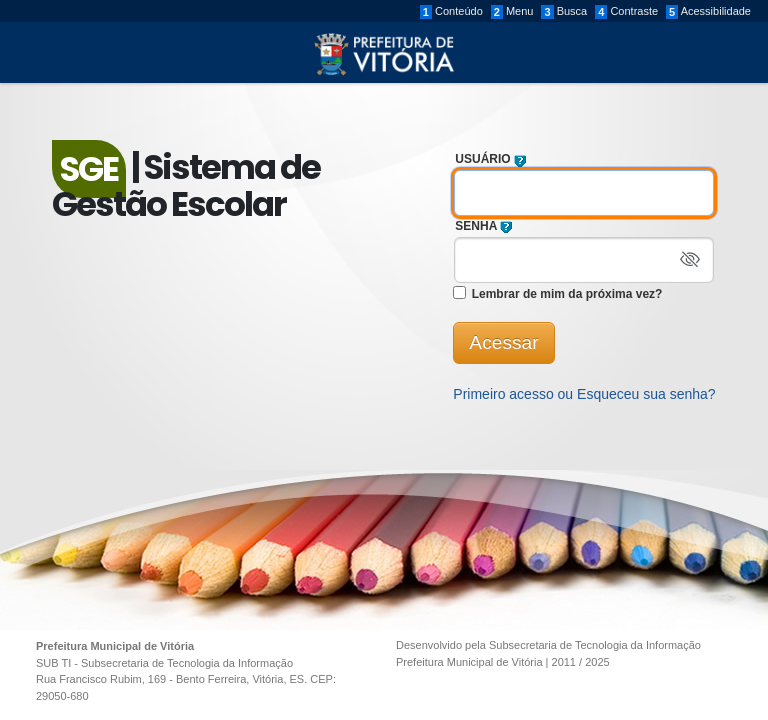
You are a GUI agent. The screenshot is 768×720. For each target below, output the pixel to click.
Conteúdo (451, 12)
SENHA (487, 226)
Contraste (626, 12)
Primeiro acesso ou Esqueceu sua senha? (584, 394)
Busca (564, 12)
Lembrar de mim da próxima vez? (565, 294)
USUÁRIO (493, 159)
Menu (512, 12)
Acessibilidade (708, 12)
